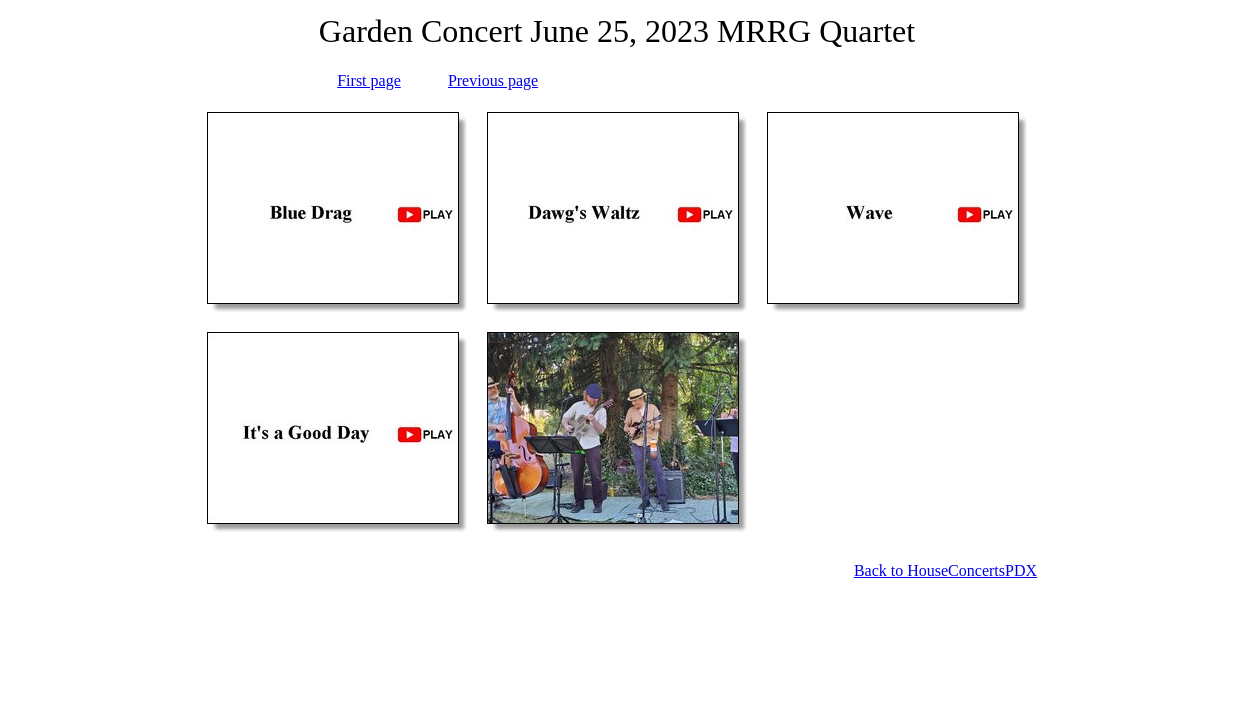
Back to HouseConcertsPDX (945, 570)
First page (369, 80)
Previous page (493, 80)
